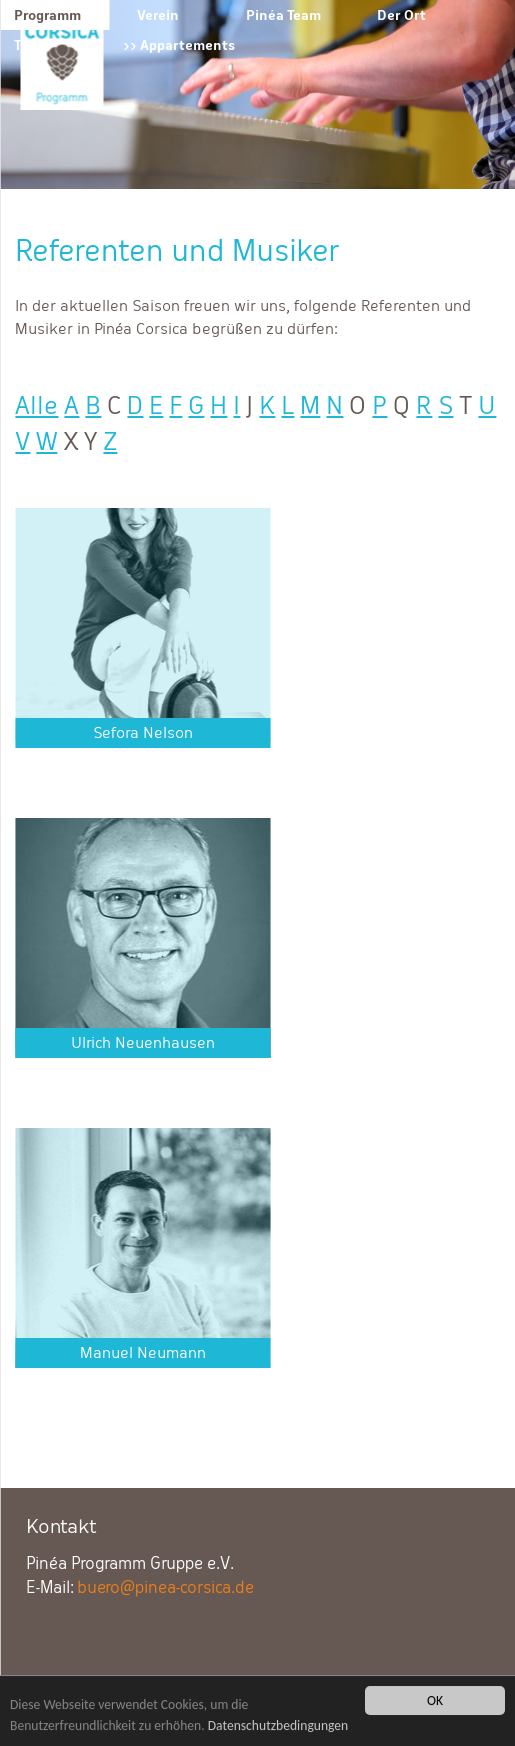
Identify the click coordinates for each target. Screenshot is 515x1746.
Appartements (187, 45)
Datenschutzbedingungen (278, 1726)
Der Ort (401, 15)
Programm (47, 15)
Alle (36, 405)
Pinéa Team (283, 15)
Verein (158, 15)
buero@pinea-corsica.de (165, 1587)
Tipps (31, 45)
